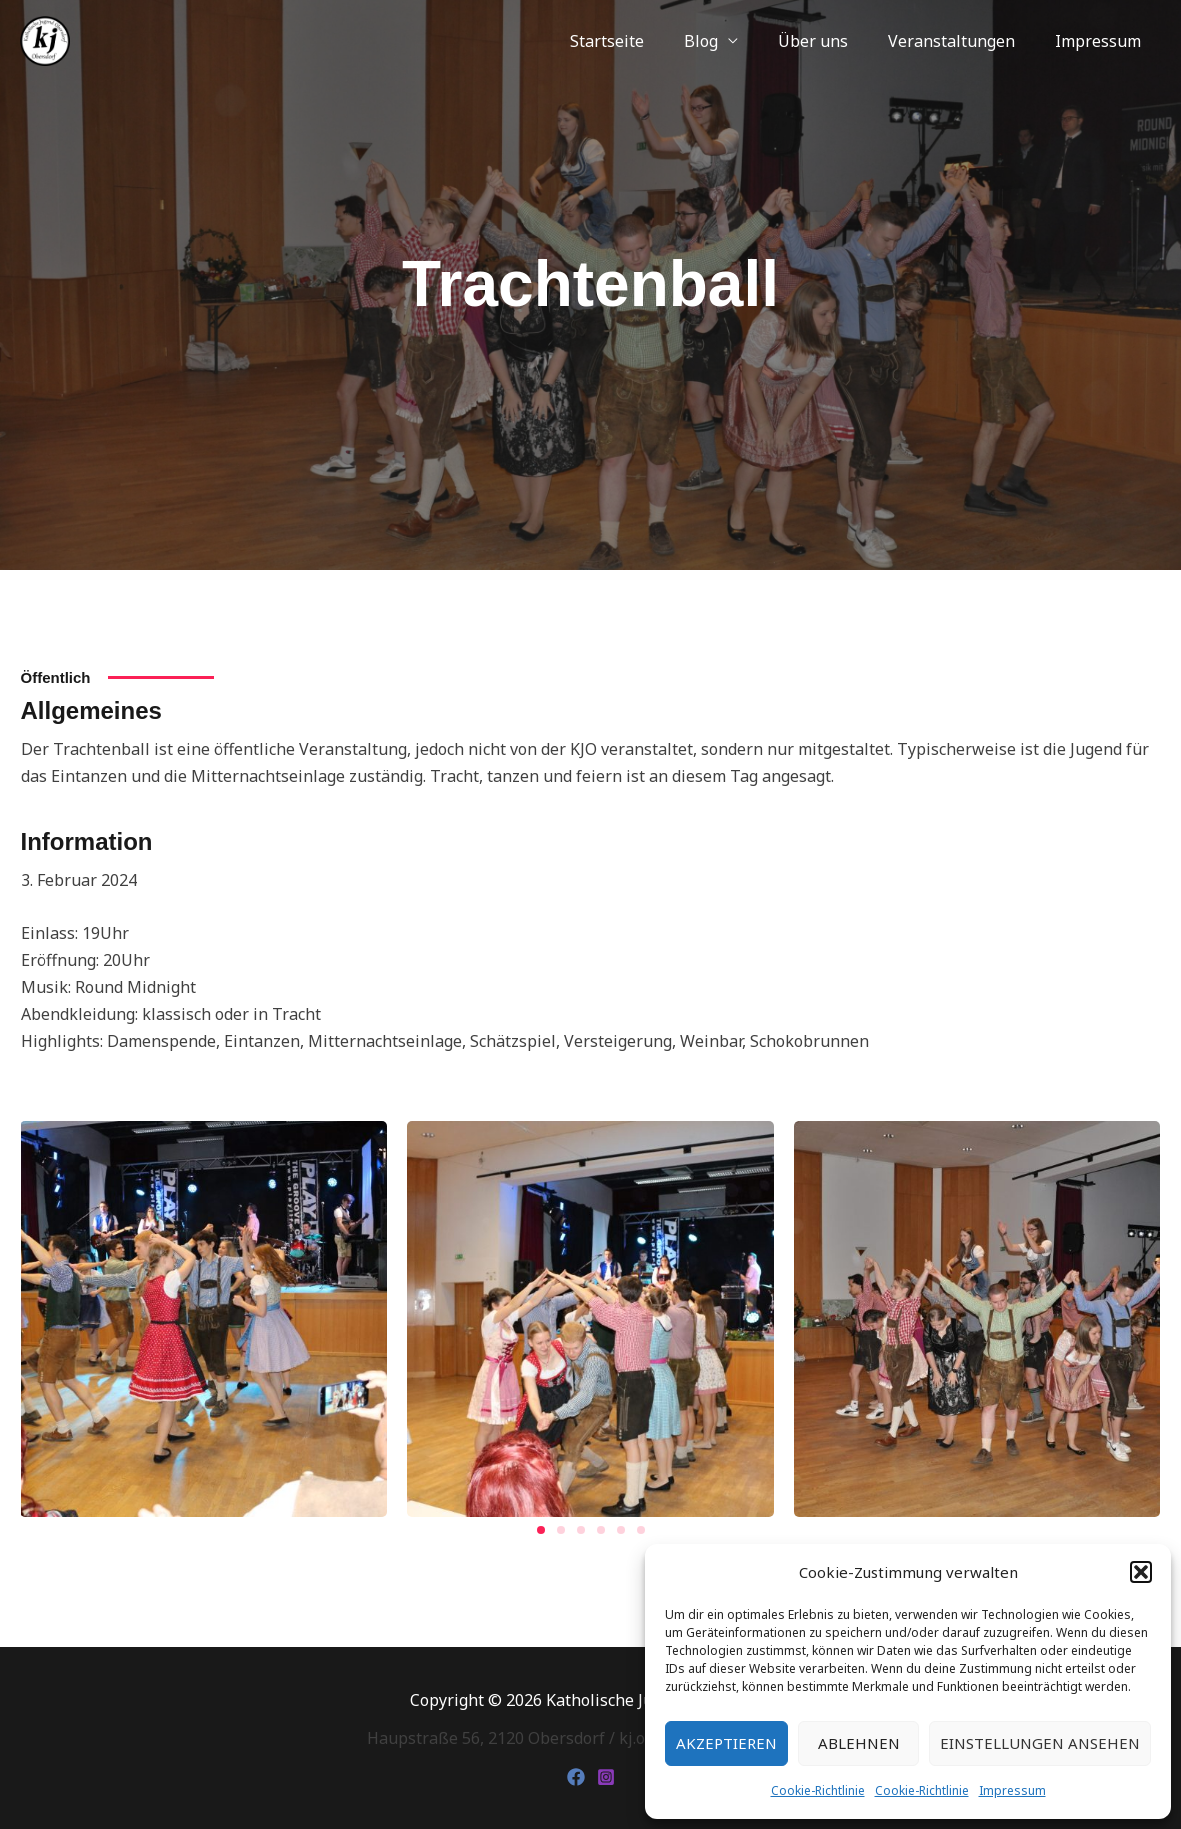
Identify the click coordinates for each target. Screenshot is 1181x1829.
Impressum (1012, 1790)
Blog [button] (729, 41)
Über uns (833, 41)
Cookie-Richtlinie (818, 1790)
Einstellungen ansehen (1040, 1743)
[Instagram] (606, 1777)
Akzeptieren (726, 1743)
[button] (1141, 1572)
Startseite (643, 41)
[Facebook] (576, 1777)
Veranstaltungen (963, 41)
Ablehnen (859, 1743)
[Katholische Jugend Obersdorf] (45, 39)
